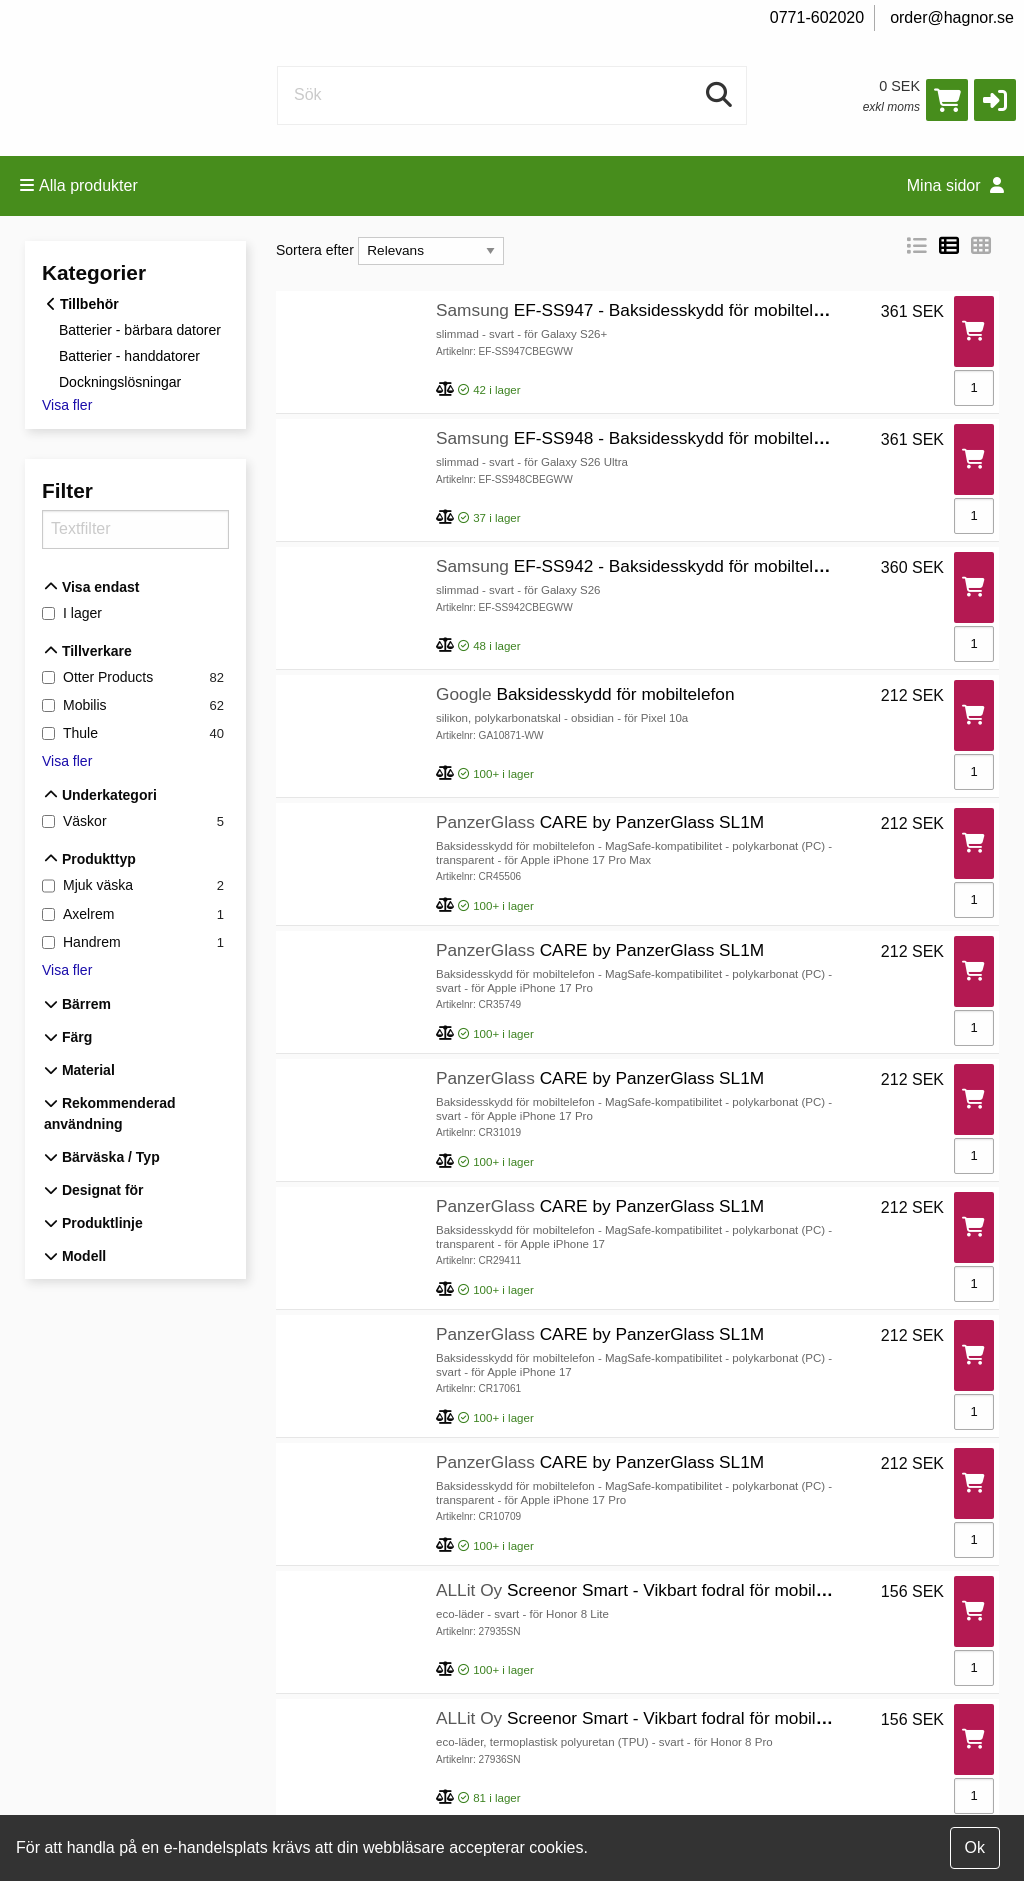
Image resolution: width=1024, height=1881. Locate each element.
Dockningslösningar (120, 381)
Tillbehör (83, 304)
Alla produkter (79, 185)
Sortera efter (315, 250)
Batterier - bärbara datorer (140, 330)
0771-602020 (817, 17)
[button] (995, 100)
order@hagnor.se (952, 17)
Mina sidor (955, 185)
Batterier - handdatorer (129, 356)
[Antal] (974, 388)
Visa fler (67, 405)
